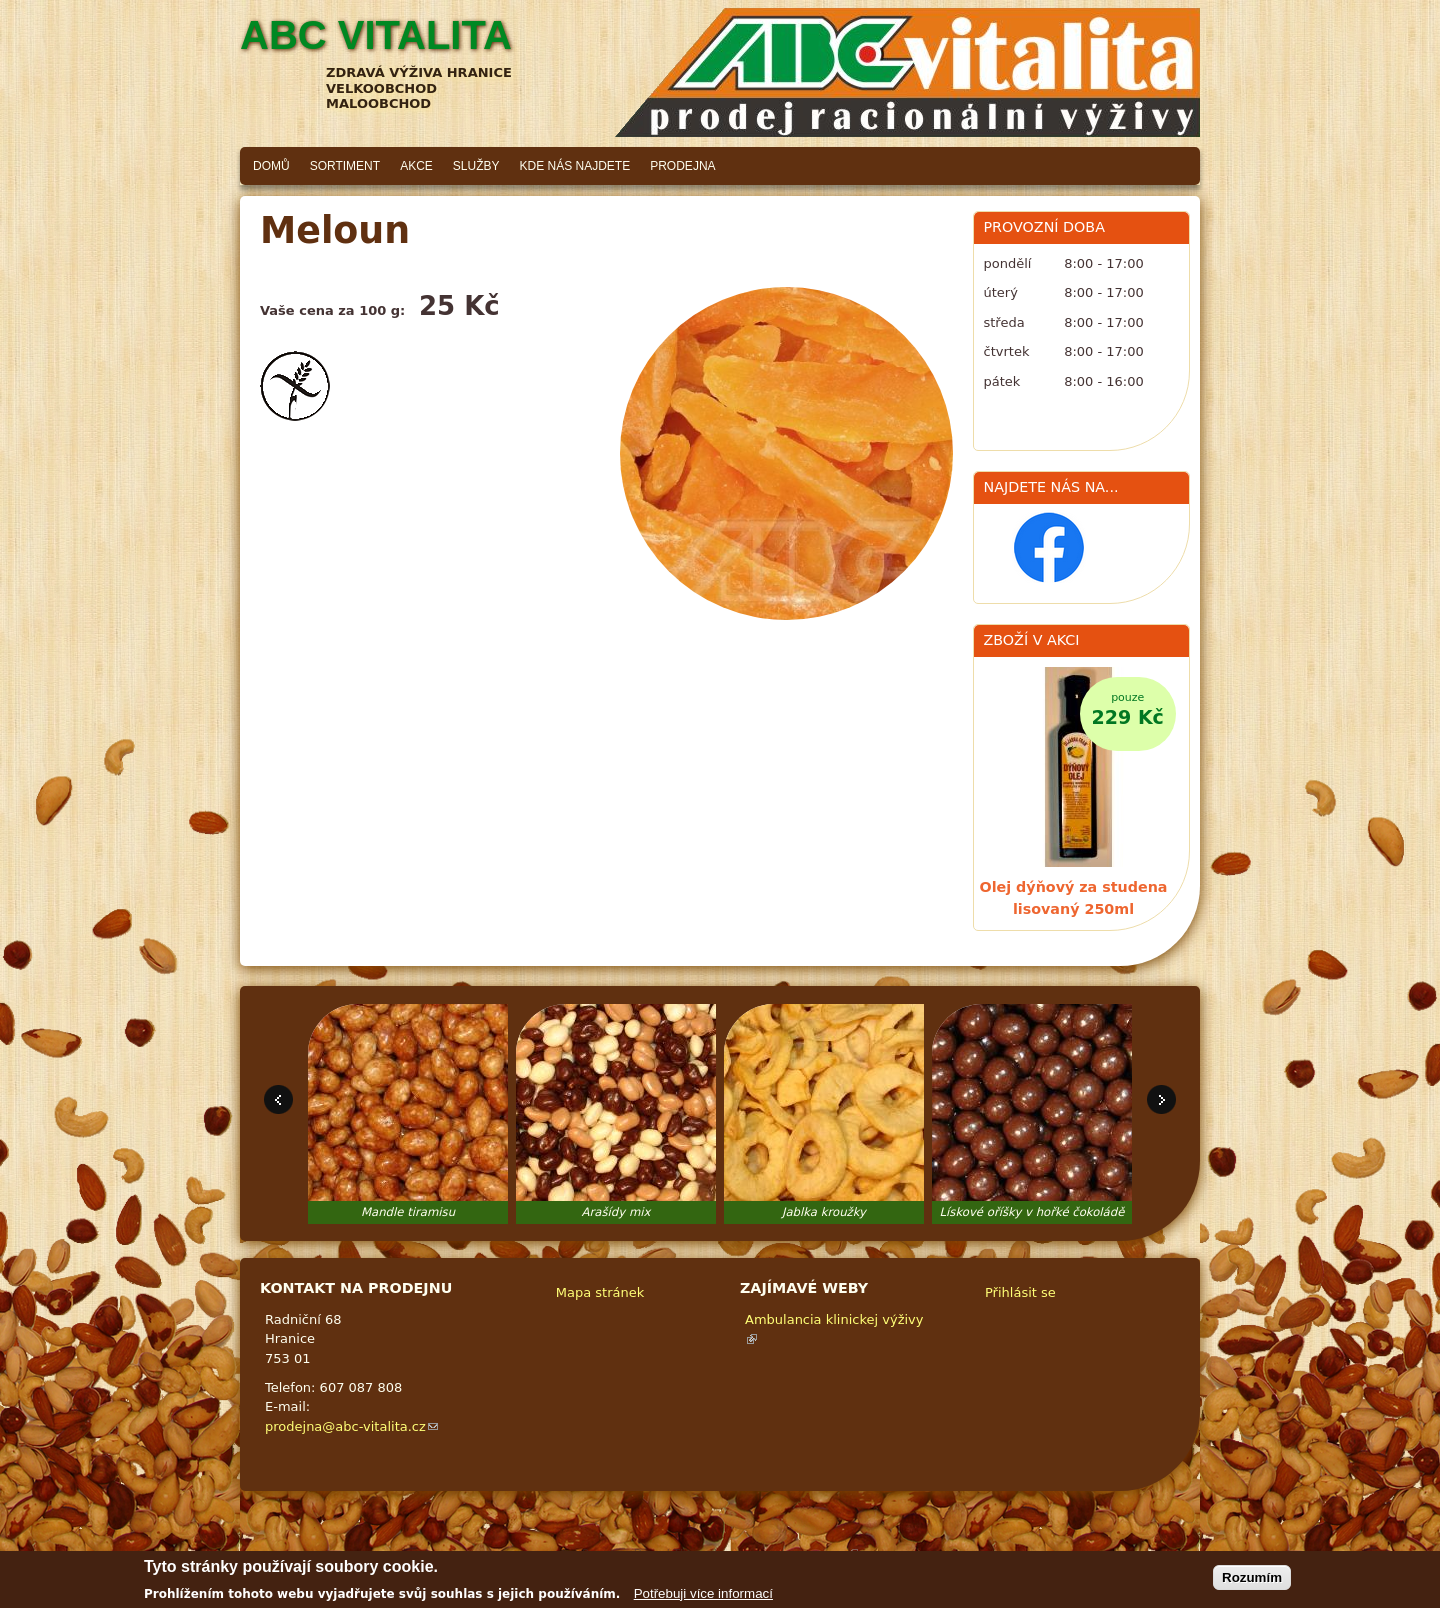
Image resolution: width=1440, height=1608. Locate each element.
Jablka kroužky (824, 1212)
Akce (416, 166)
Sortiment (345, 166)
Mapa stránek (600, 1292)
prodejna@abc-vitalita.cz (351, 1426)
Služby (476, 166)
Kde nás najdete (575, 166)
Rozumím (1252, 1581)
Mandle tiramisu (408, 1212)
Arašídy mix (616, 1212)
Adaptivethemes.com (794, 1553)
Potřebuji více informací (703, 1597)
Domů (271, 166)
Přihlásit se (1020, 1292)
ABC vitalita (376, 35)
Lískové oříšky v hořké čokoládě (1032, 1212)
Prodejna (682, 166)
